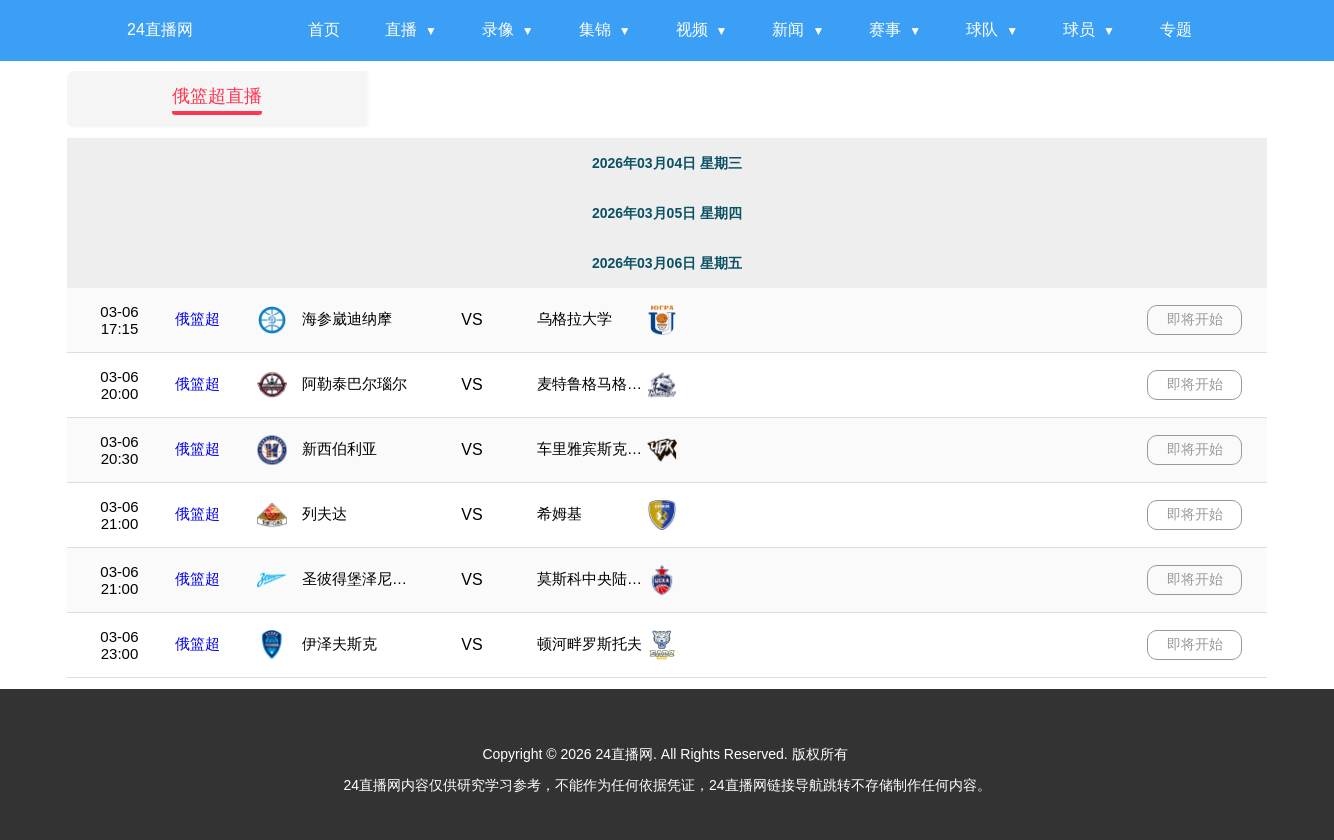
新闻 (788, 29)
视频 (692, 29)
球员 (1079, 29)
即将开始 (1195, 319)
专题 (1176, 29)
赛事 (885, 29)
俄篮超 (197, 318)
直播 (401, 29)
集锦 (595, 29)
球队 (982, 29)
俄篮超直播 (217, 96)
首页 (324, 29)
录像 (498, 29)
